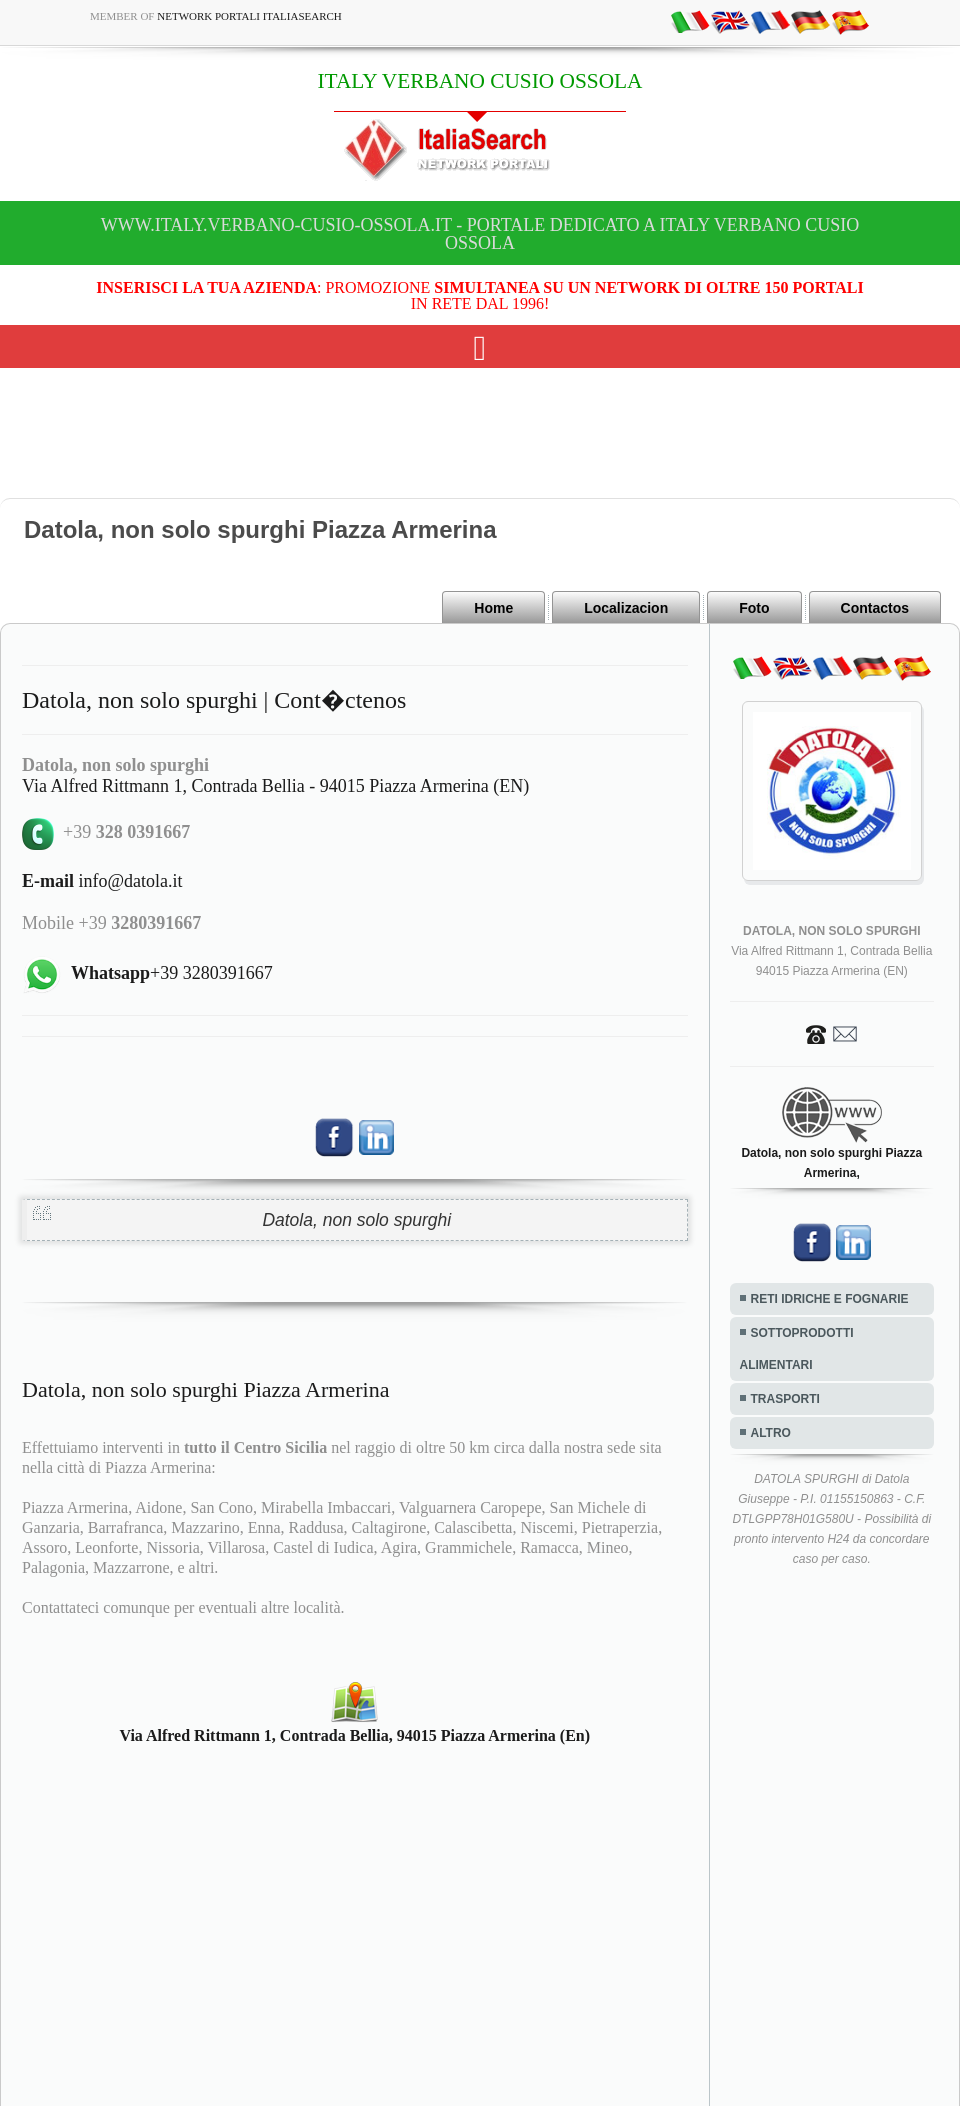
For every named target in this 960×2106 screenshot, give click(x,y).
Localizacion (626, 608)
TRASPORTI (785, 1399)
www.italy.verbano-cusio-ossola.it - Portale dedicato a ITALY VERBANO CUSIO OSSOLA (480, 234)
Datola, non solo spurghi (356, 1220)
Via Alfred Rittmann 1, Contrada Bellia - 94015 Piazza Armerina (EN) (275, 786)
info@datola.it (102, 881)
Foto (754, 608)
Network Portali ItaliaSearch (249, 16)
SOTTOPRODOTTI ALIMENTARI (797, 1349)
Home (493, 608)
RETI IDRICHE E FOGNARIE (830, 1299)
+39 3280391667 (172, 973)
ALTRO (771, 1433)
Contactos (875, 608)
